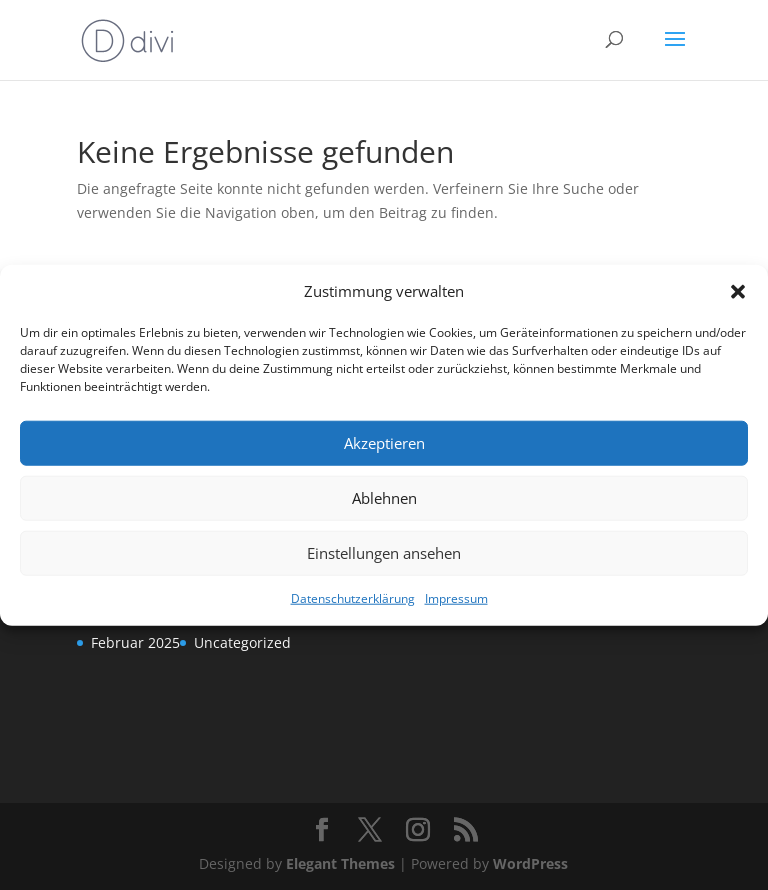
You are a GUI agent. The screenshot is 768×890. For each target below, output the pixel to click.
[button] (738, 292)
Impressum (456, 598)
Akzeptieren (384, 443)
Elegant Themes (340, 863)
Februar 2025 (135, 642)
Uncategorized (242, 642)
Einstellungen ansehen (384, 553)
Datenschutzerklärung (353, 598)
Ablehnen (384, 498)
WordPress (530, 863)
